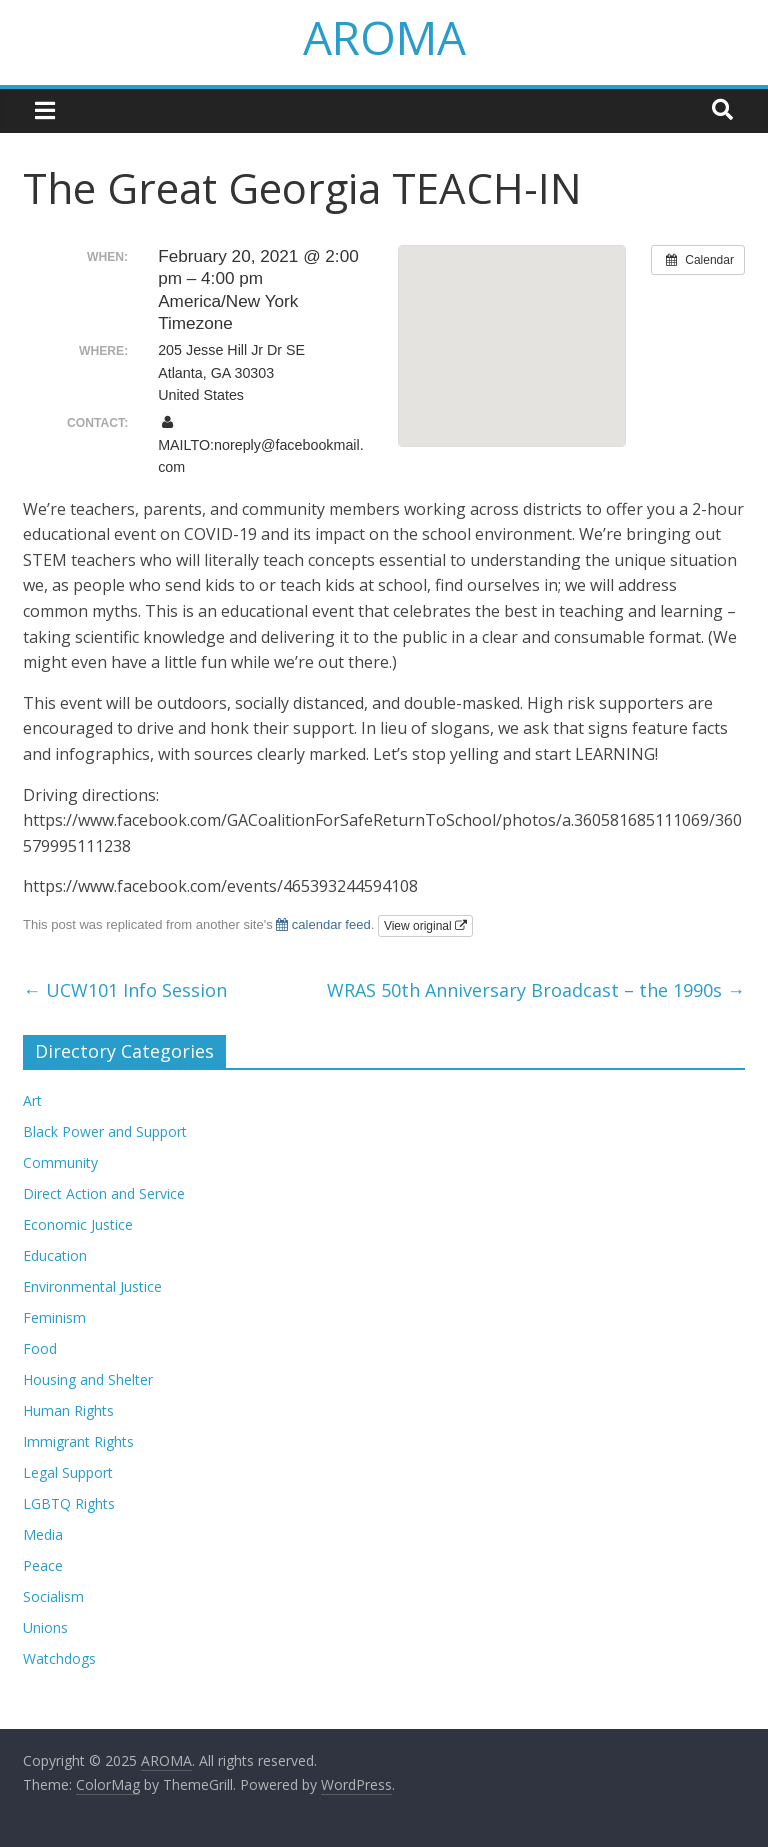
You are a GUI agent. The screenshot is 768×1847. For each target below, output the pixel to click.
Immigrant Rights (78, 1441)
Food (40, 1348)
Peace (43, 1565)
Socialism (53, 1596)
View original (425, 926)
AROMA (384, 37)
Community (60, 1162)
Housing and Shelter (88, 1379)
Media (43, 1534)
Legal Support (68, 1472)
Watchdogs (59, 1658)
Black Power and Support (105, 1131)
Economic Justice (78, 1224)
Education (55, 1255)
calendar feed (323, 924)
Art (32, 1100)
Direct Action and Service (104, 1193)
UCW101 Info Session (125, 990)
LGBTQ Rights (69, 1503)
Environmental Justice (92, 1286)
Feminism (54, 1317)
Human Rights (68, 1410)
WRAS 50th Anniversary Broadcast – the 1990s (536, 990)
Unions (45, 1627)
